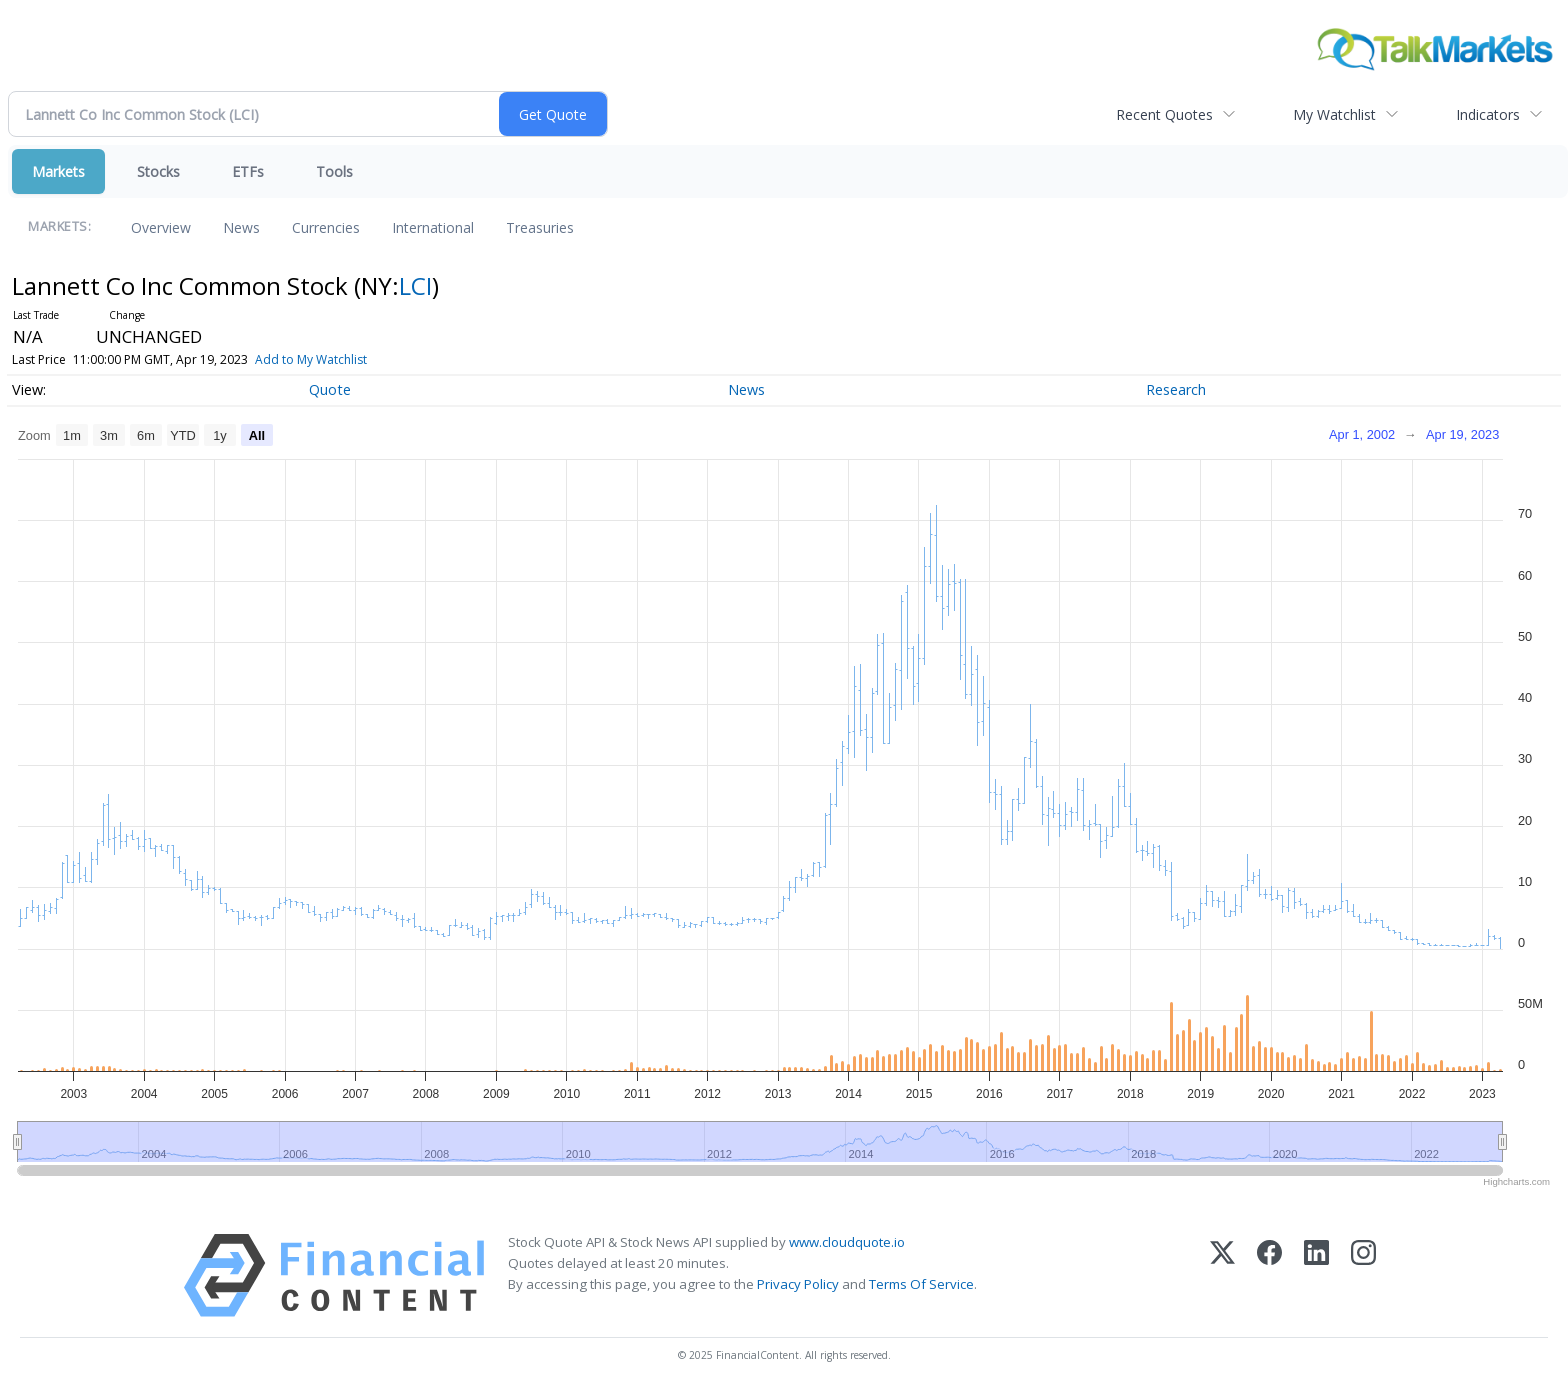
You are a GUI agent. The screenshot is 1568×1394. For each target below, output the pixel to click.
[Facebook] (1269, 1275)
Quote (330, 389)
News (241, 227)
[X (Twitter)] (1222, 1275)
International (433, 227)
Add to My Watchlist (340, 359)
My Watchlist (1334, 114)
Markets (58, 171)
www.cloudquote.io (847, 1242)
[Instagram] (1363, 1275)
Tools (334, 171)
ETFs (248, 171)
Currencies (326, 227)
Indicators (1488, 114)
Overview (161, 227)
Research (1176, 389)
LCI (415, 285)
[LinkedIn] (1316, 1275)
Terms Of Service (921, 1284)
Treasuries (540, 227)
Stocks (158, 171)
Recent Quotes (1164, 114)
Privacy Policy (798, 1284)
